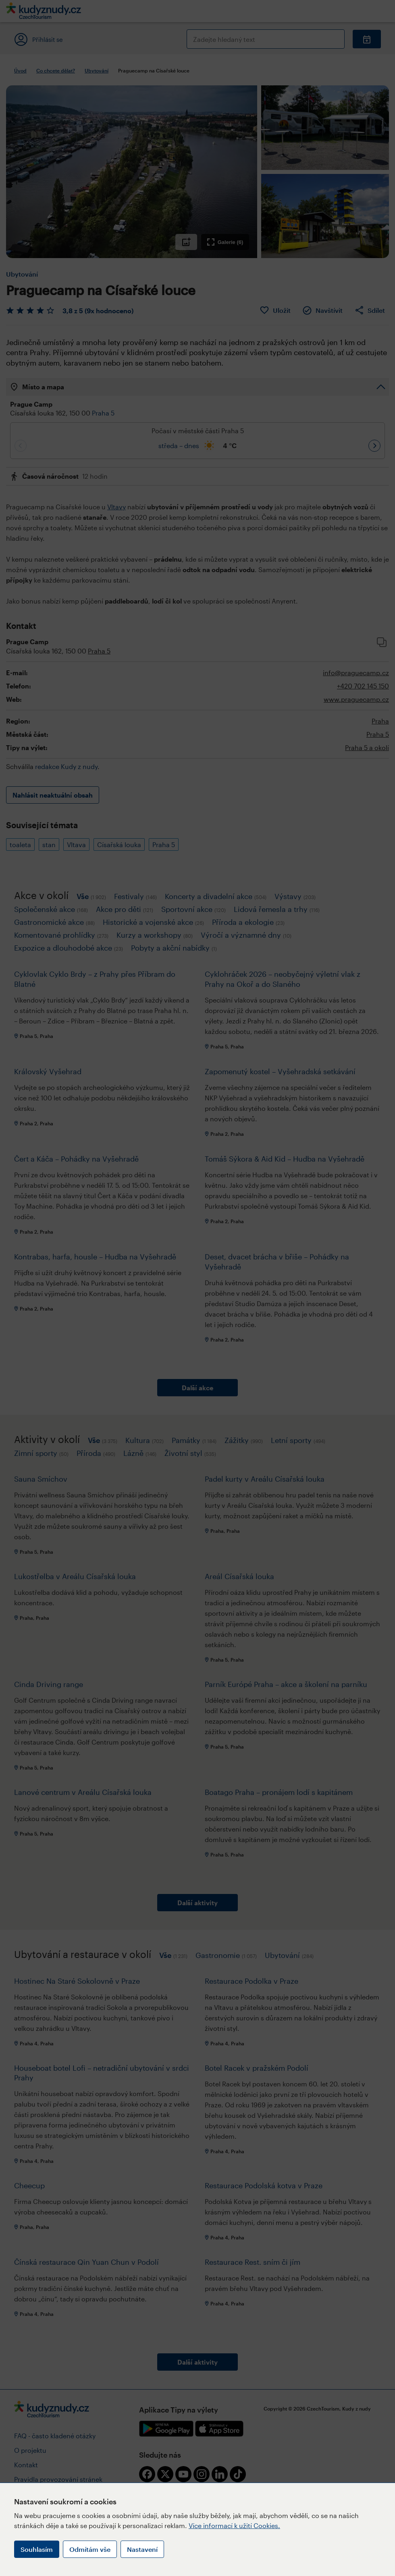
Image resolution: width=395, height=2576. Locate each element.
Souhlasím (37, 2549)
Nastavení (142, 2549)
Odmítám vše (89, 2549)
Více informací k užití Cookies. (234, 2525)
